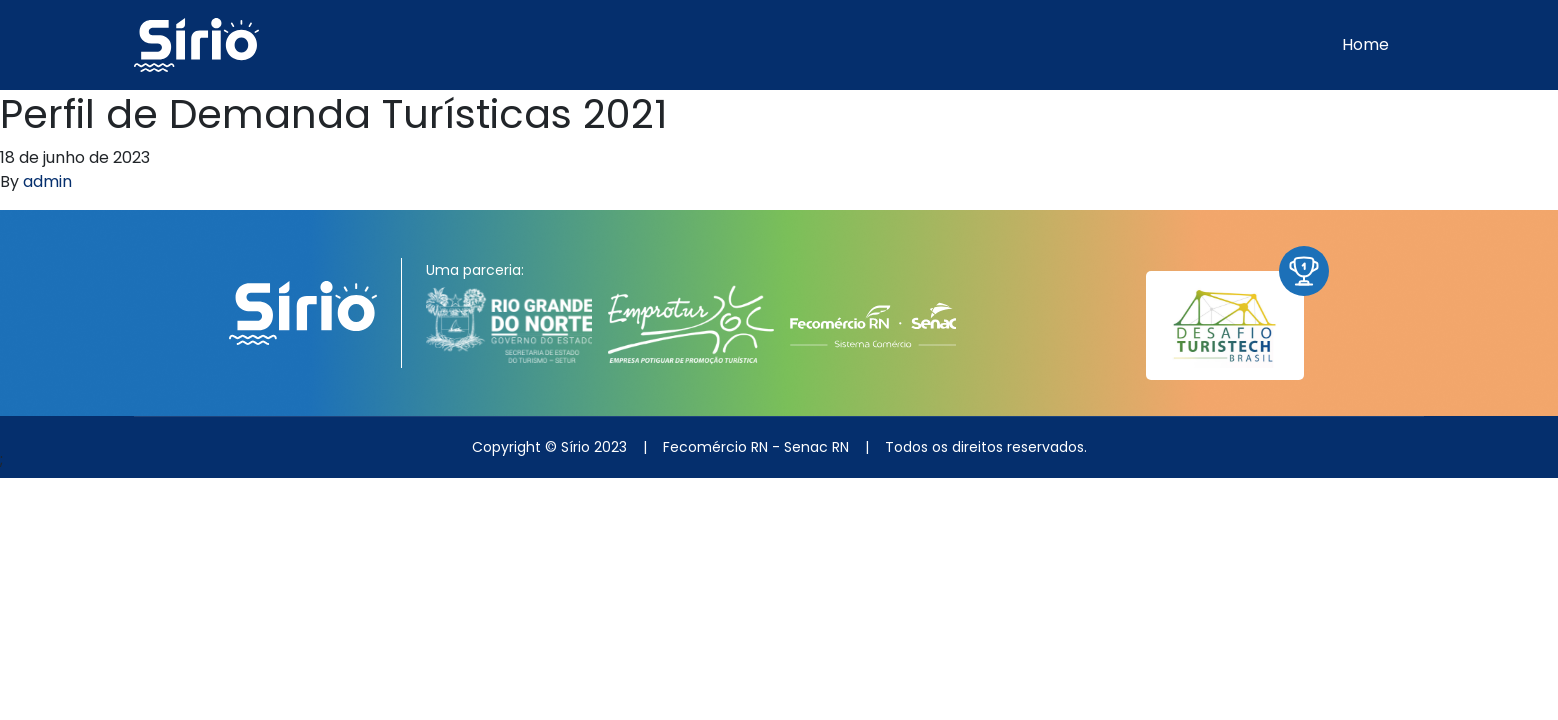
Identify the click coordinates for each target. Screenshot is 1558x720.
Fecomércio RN (715, 447)
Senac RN (816, 447)
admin (47, 181)
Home (1365, 44)
